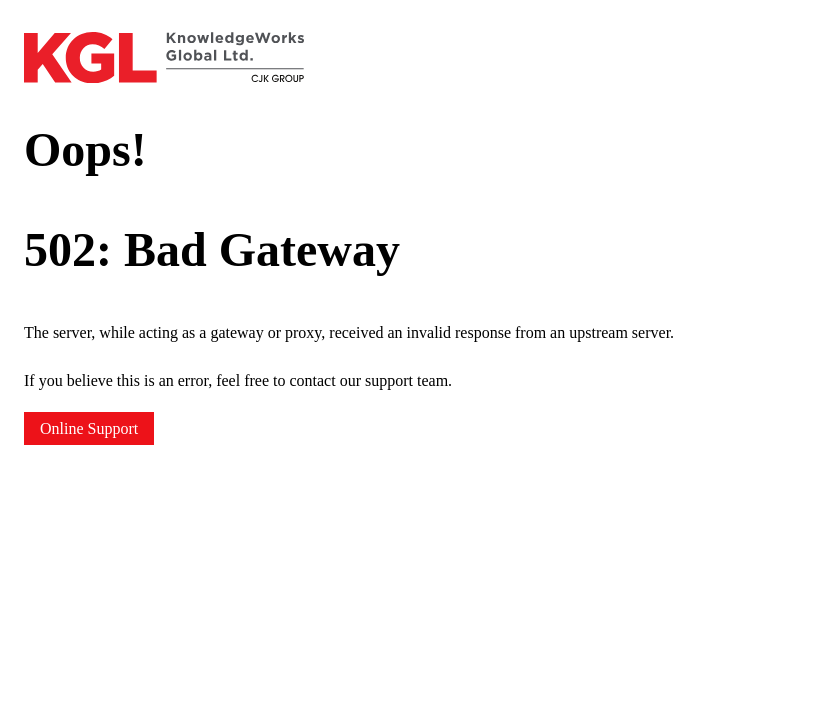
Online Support (89, 428)
